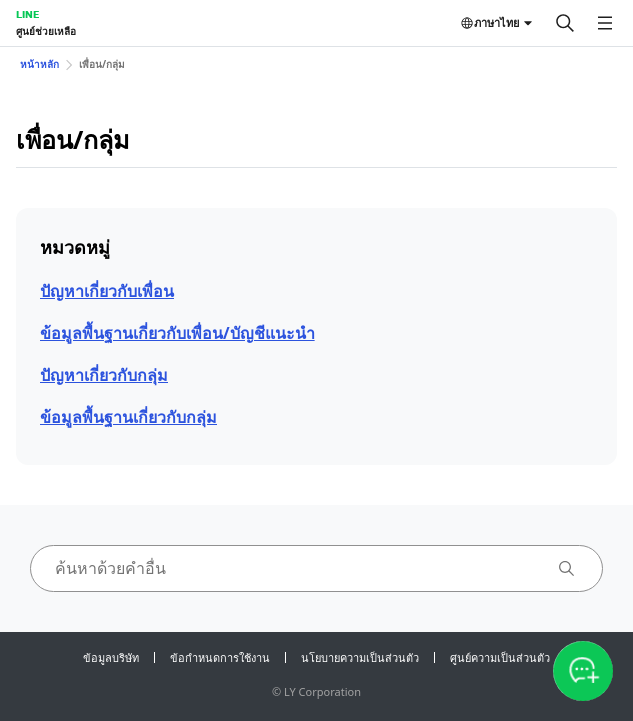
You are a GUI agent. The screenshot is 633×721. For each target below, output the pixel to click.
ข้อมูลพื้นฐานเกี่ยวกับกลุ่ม (128, 417)
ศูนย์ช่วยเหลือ (46, 31)
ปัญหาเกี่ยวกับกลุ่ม (104, 375)
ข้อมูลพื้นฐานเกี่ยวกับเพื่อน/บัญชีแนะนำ (177, 333)
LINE (27, 14)
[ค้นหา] (565, 23)
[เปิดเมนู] (605, 23)
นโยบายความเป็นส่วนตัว (360, 657)
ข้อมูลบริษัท (111, 657)
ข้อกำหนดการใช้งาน (220, 657)
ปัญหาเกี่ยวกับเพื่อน (107, 291)
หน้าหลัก (39, 64)
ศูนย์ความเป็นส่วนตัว (500, 657)
